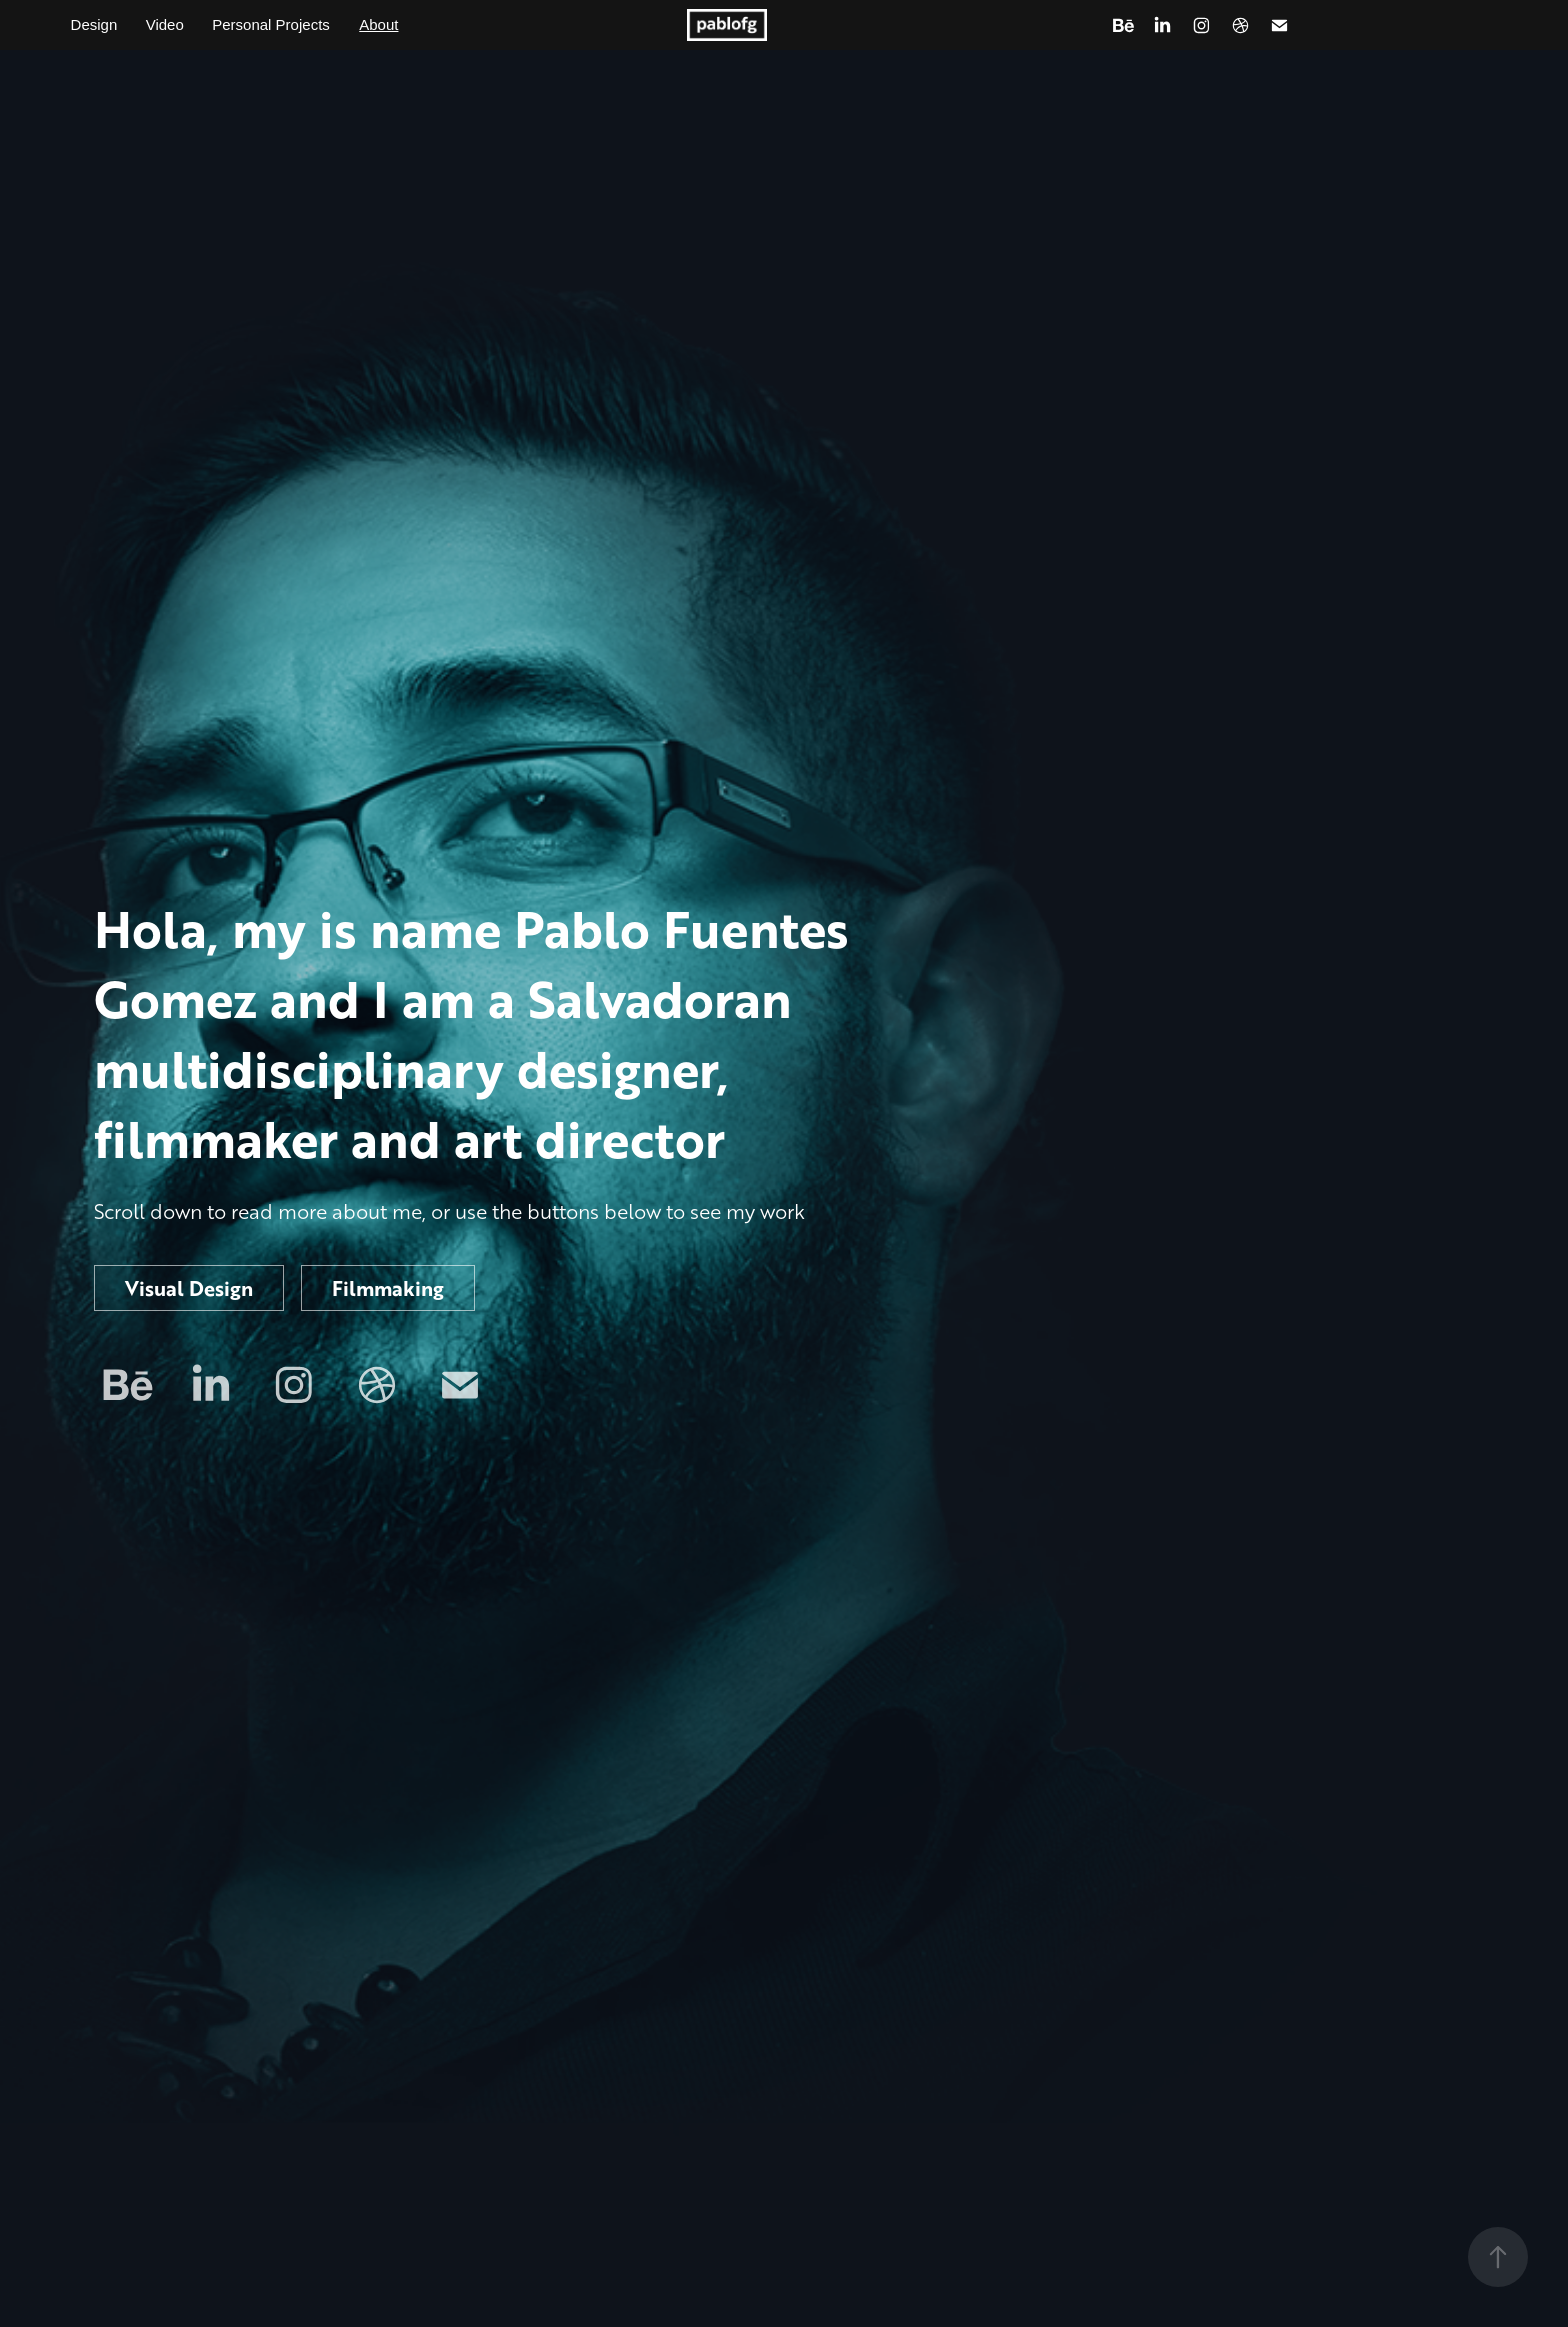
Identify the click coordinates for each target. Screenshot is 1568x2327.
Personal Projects (271, 24)
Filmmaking (388, 1288)
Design (94, 24)
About (378, 24)
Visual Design (189, 1288)
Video (165, 24)
